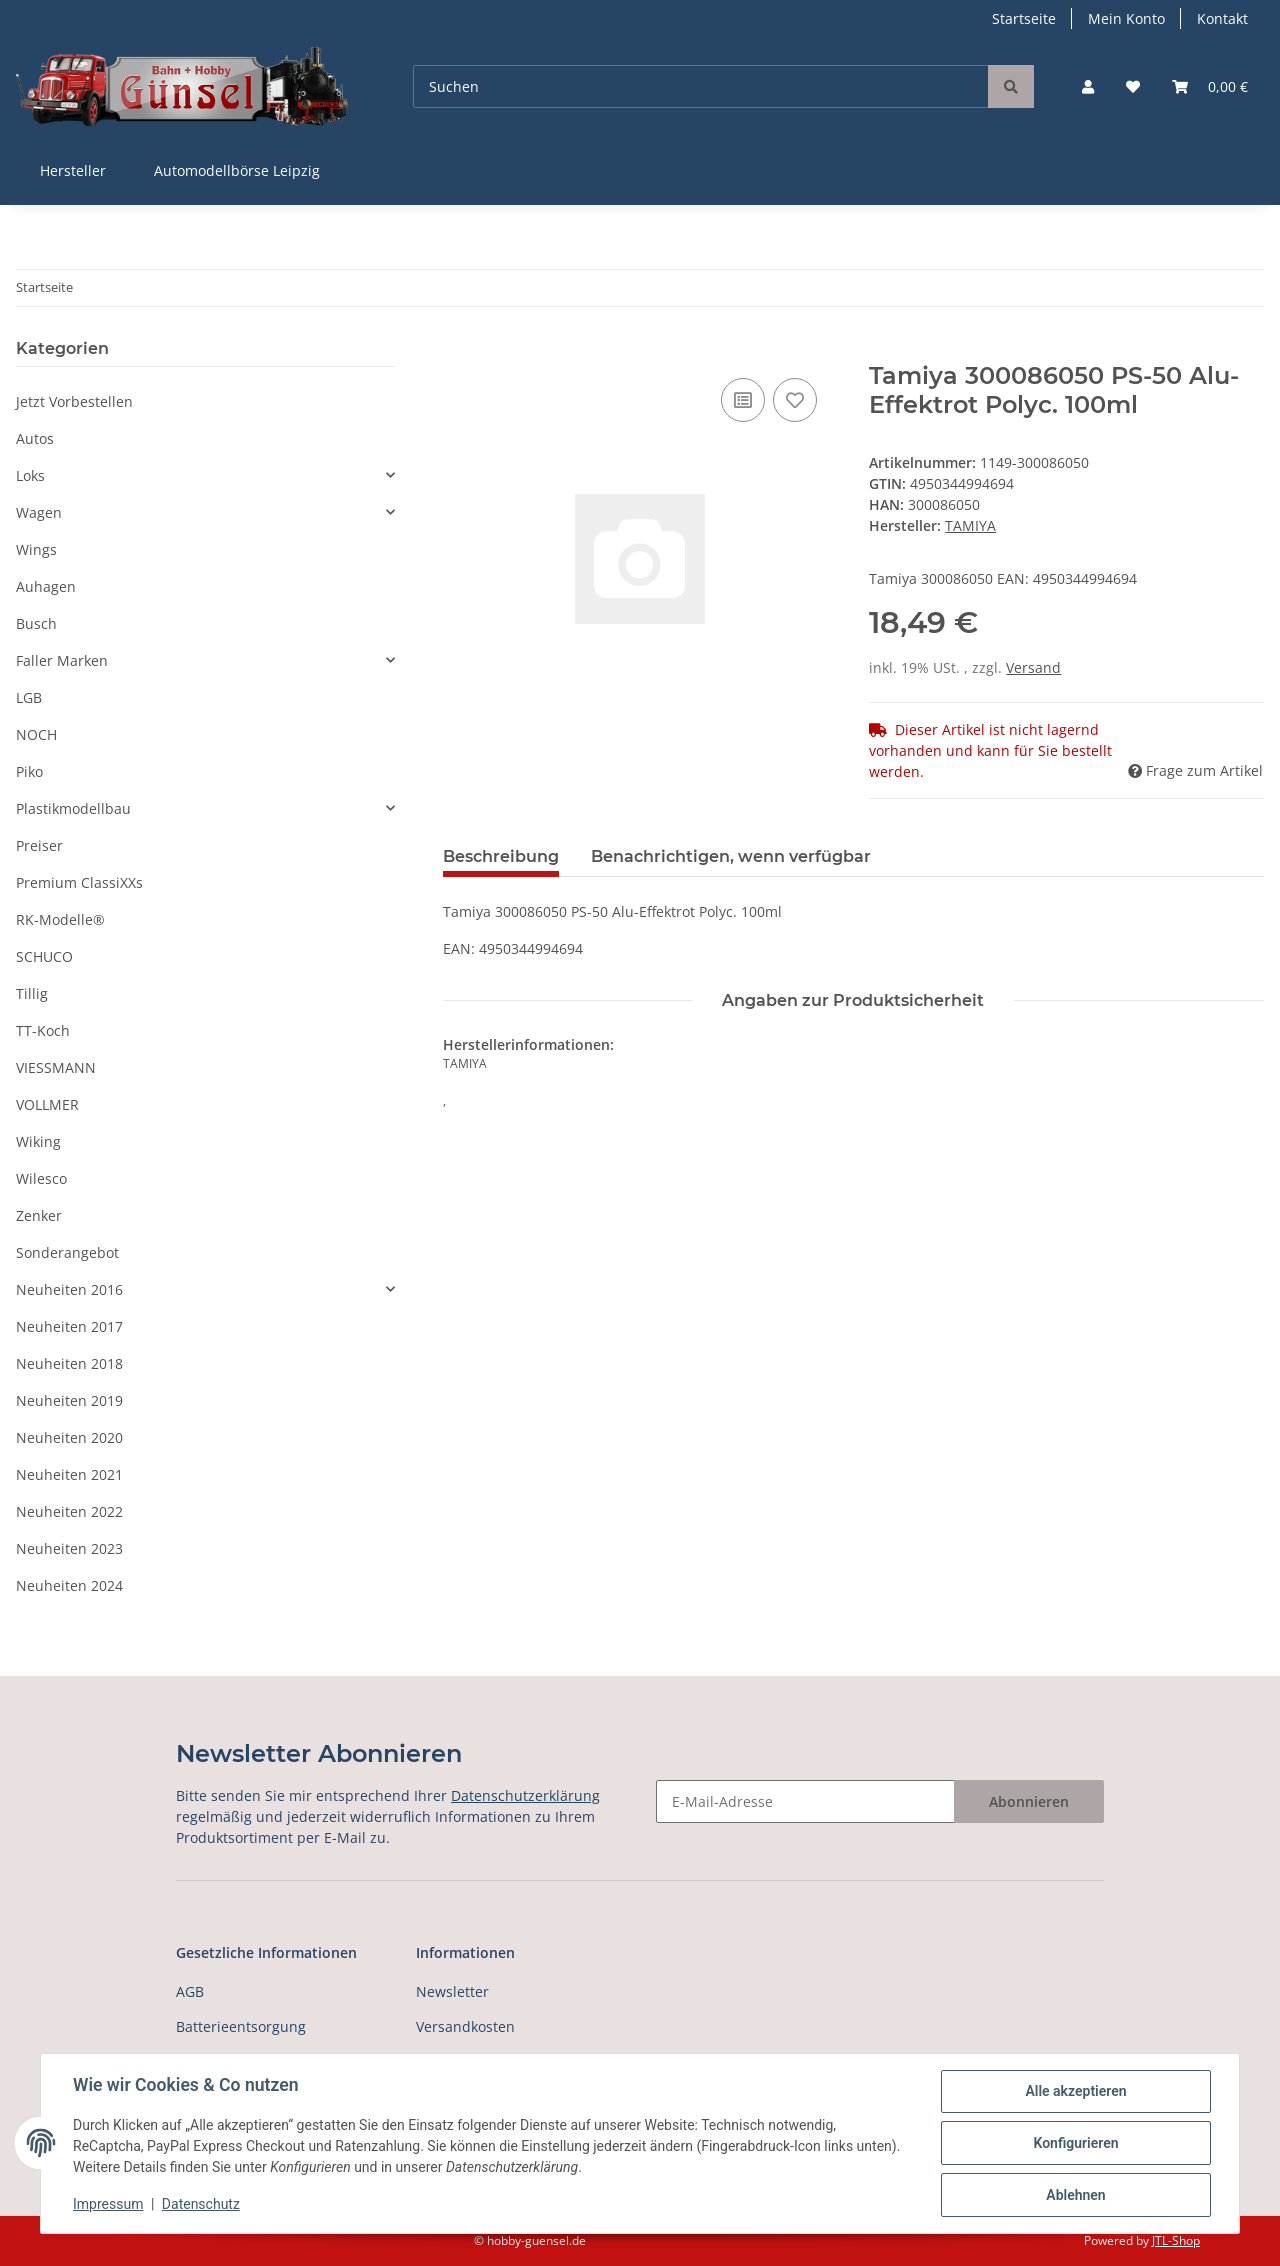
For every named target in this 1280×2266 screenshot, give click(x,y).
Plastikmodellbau (73, 808)
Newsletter (452, 1991)
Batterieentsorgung (241, 2026)
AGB (190, 1991)
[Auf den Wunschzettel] (795, 400)
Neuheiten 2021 (69, 1474)
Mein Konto (1126, 18)
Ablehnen (1075, 2195)
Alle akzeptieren (1075, 2091)
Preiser (39, 845)
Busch (36, 623)
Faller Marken (62, 660)
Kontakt (1222, 18)
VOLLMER (47, 1104)
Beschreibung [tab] (501, 856)
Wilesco (41, 1178)
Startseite (1024, 18)
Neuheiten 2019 (69, 1400)
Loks (30, 475)
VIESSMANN (56, 1067)
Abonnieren (1029, 1801)
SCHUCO (44, 956)
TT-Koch (43, 1030)
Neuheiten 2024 (69, 1585)
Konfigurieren (1075, 2143)
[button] (1088, 86)
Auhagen (46, 586)
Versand (1033, 667)
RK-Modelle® (60, 919)
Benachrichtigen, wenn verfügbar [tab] (731, 856)
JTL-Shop (1176, 2240)
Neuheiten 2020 (69, 1437)
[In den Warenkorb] (459, 351)
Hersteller (73, 170)
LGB (29, 697)
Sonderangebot (67, 1252)
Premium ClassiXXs (79, 882)
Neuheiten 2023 (69, 1548)
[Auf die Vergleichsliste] (743, 400)
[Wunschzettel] (1133, 86)
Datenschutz (201, 2204)
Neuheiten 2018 (69, 1363)
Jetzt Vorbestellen (74, 401)
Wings (36, 549)
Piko (29, 771)
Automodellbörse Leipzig (237, 170)
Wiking (38, 1141)
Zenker (39, 1215)
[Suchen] (701, 86)
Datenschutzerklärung (525, 1795)
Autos (35, 438)
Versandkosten (465, 2026)
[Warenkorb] (1210, 86)
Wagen (39, 512)
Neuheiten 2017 (69, 1326)
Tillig (32, 993)
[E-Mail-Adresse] (805, 1801)
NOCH (36, 734)
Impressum (108, 2204)
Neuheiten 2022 (69, 1511)
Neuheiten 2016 (69, 1289)
